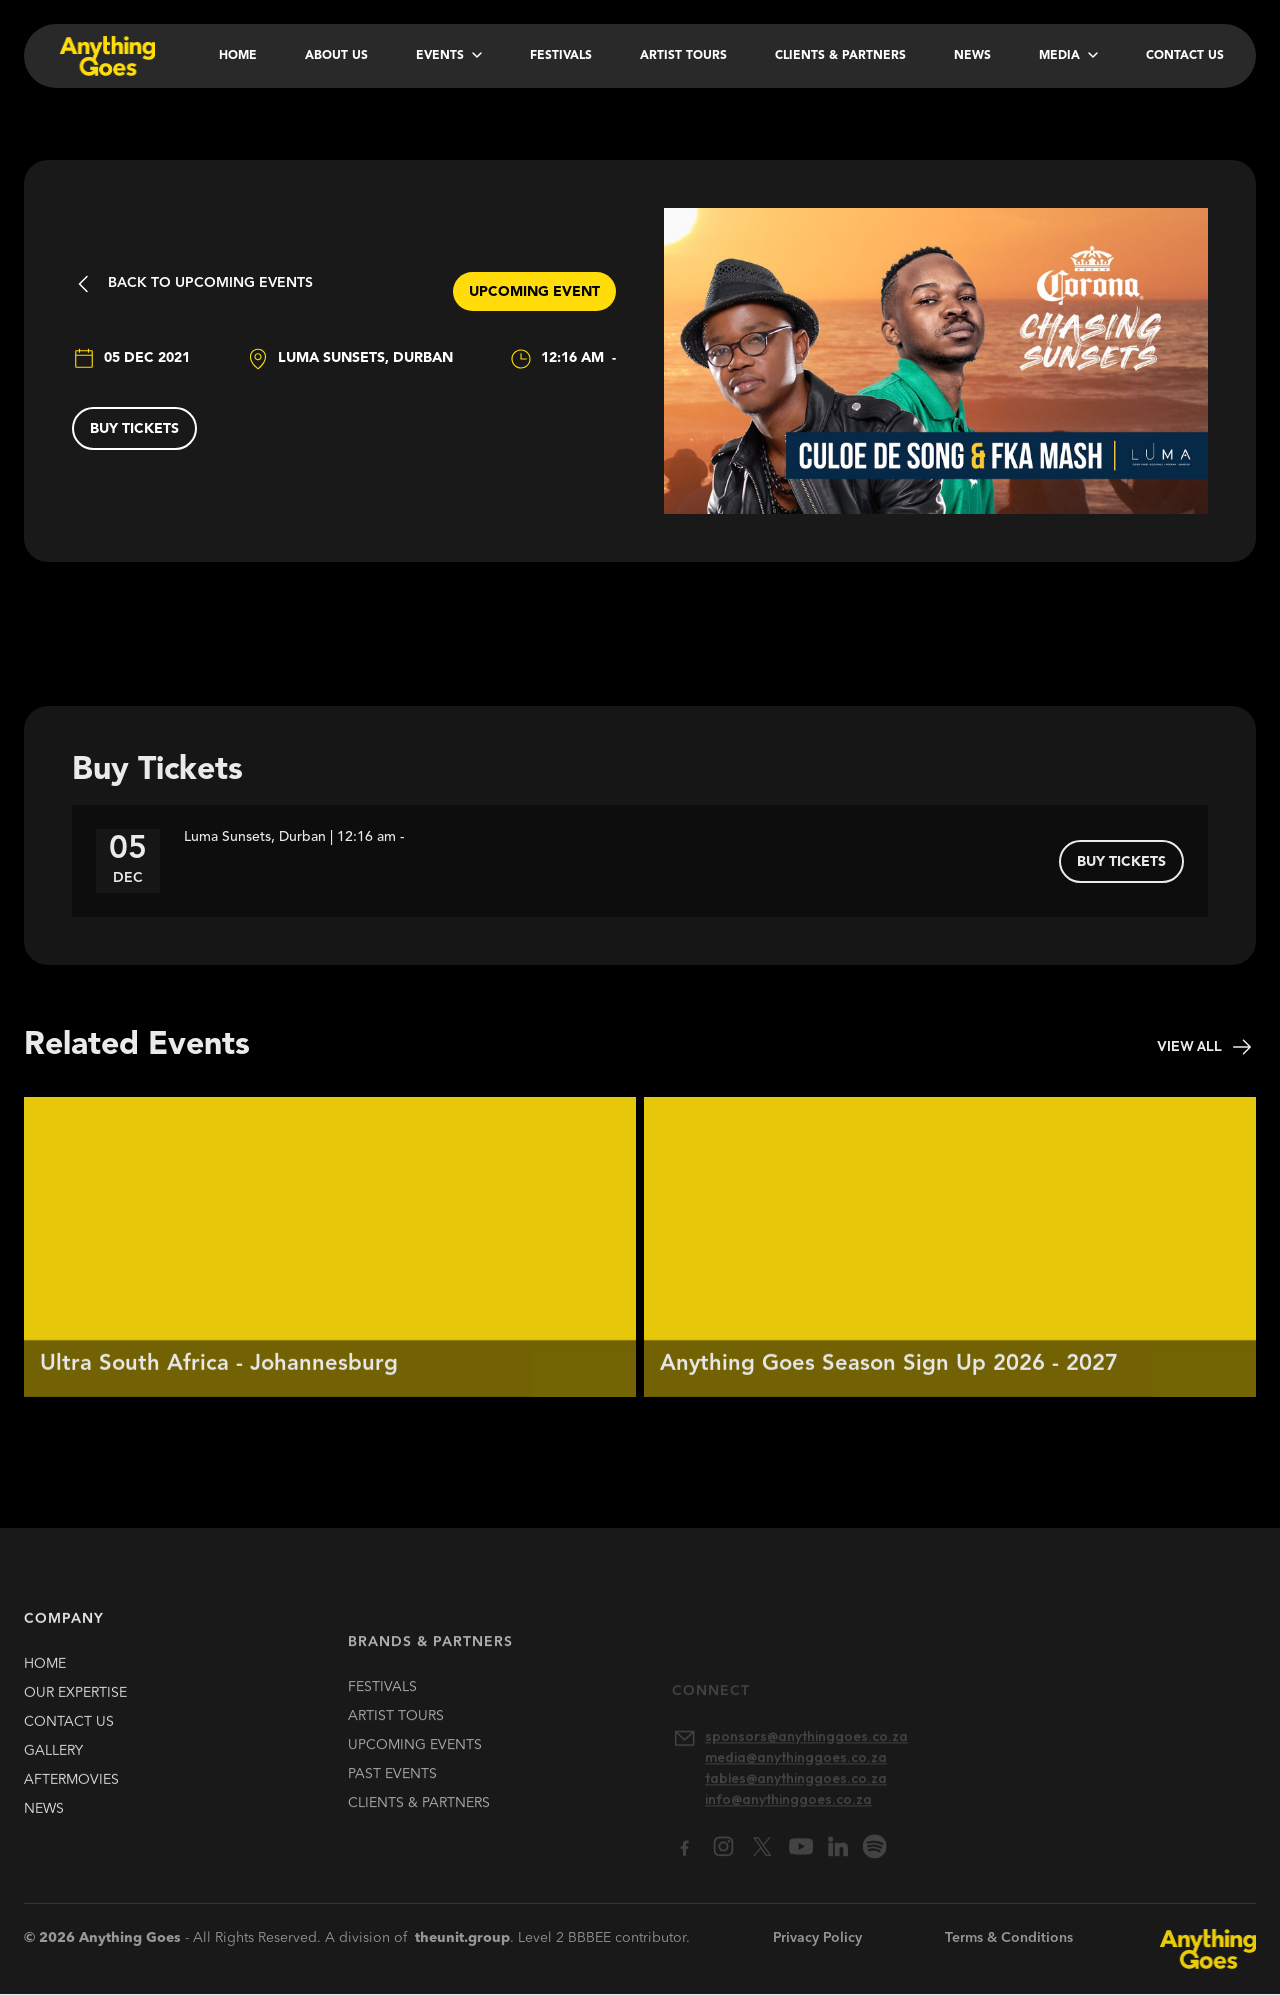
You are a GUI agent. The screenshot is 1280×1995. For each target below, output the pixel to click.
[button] (449, 56)
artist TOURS (396, 1737)
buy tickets (134, 429)
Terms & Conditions (1009, 1938)
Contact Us (1185, 56)
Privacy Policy (817, 1938)
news (44, 1818)
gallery (53, 1760)
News (972, 56)
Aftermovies (71, 1789)
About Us (336, 56)
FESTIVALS (382, 1708)
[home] (105, 56)
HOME (45, 1673)
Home (238, 56)
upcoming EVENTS (415, 1766)
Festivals (561, 56)
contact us (69, 1731)
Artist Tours (683, 56)
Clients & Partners (840, 56)
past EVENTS (392, 1795)
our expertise (75, 1702)
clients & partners (419, 1824)
